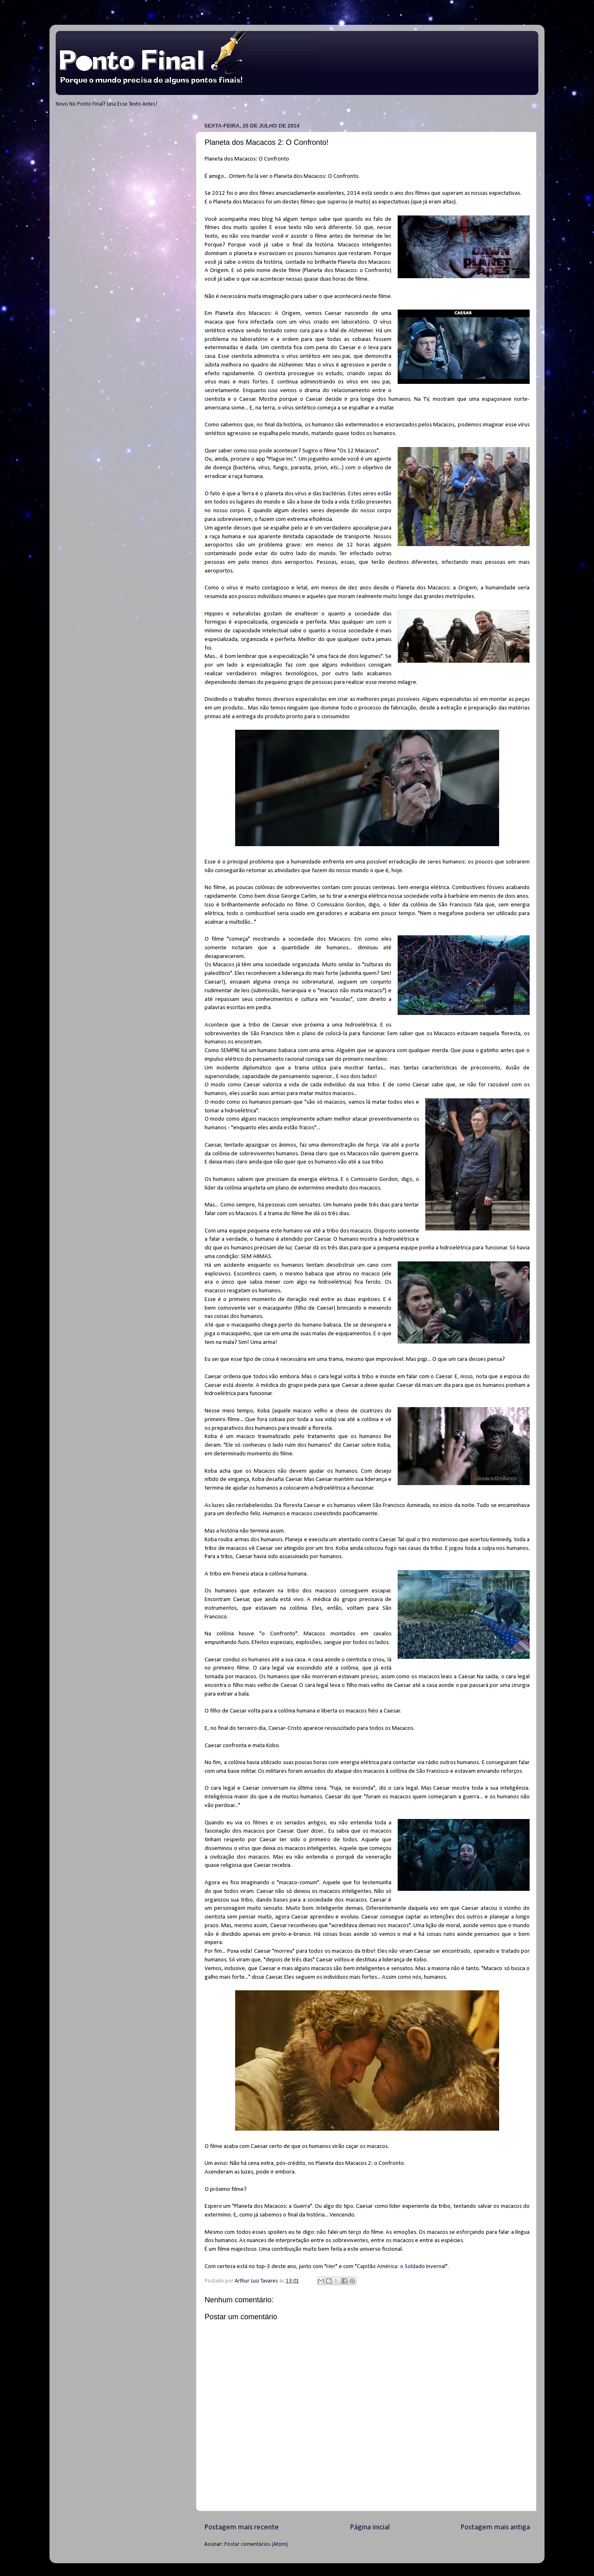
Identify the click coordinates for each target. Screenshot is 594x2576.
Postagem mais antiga (495, 2527)
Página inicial (370, 2527)
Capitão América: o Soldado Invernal (401, 2267)
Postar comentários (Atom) (256, 2544)
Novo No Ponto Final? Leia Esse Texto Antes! (106, 104)
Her (330, 2267)
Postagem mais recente (241, 2527)
